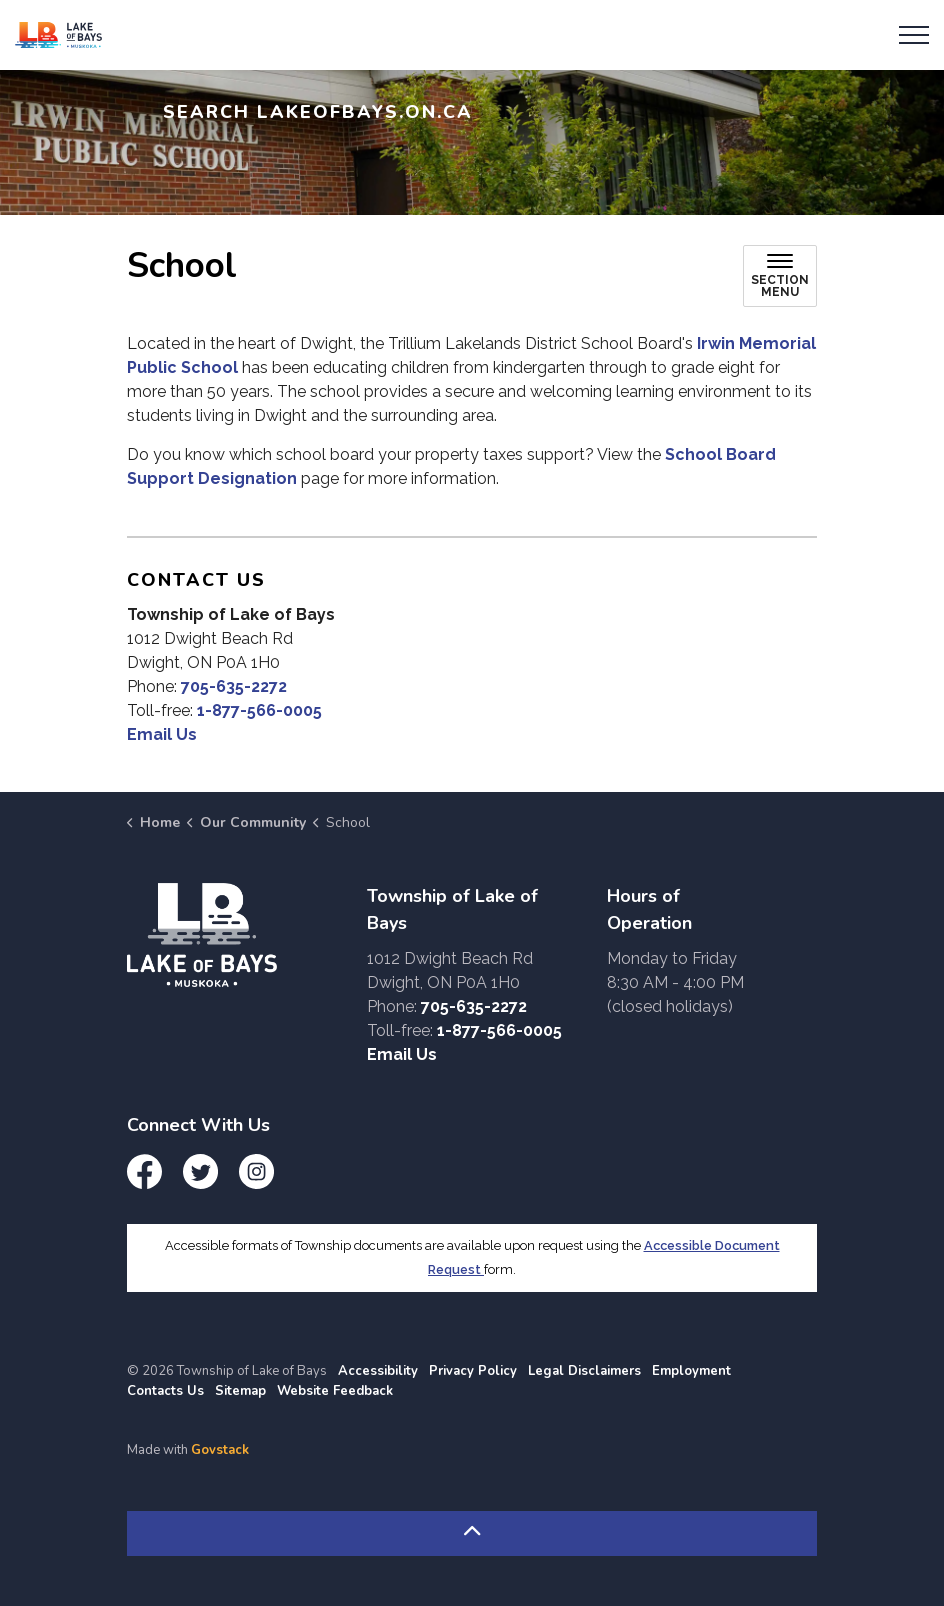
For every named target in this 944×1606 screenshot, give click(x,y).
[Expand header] (914, 35)
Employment (691, 1371)
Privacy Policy (473, 1371)
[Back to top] (472, 1533)
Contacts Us (165, 1391)
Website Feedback (335, 1391)
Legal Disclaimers (584, 1371)
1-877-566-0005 (259, 710)
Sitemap (240, 1391)
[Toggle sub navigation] (780, 276)
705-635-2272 (234, 686)
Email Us (162, 734)
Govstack (220, 1450)
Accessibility (378, 1371)
